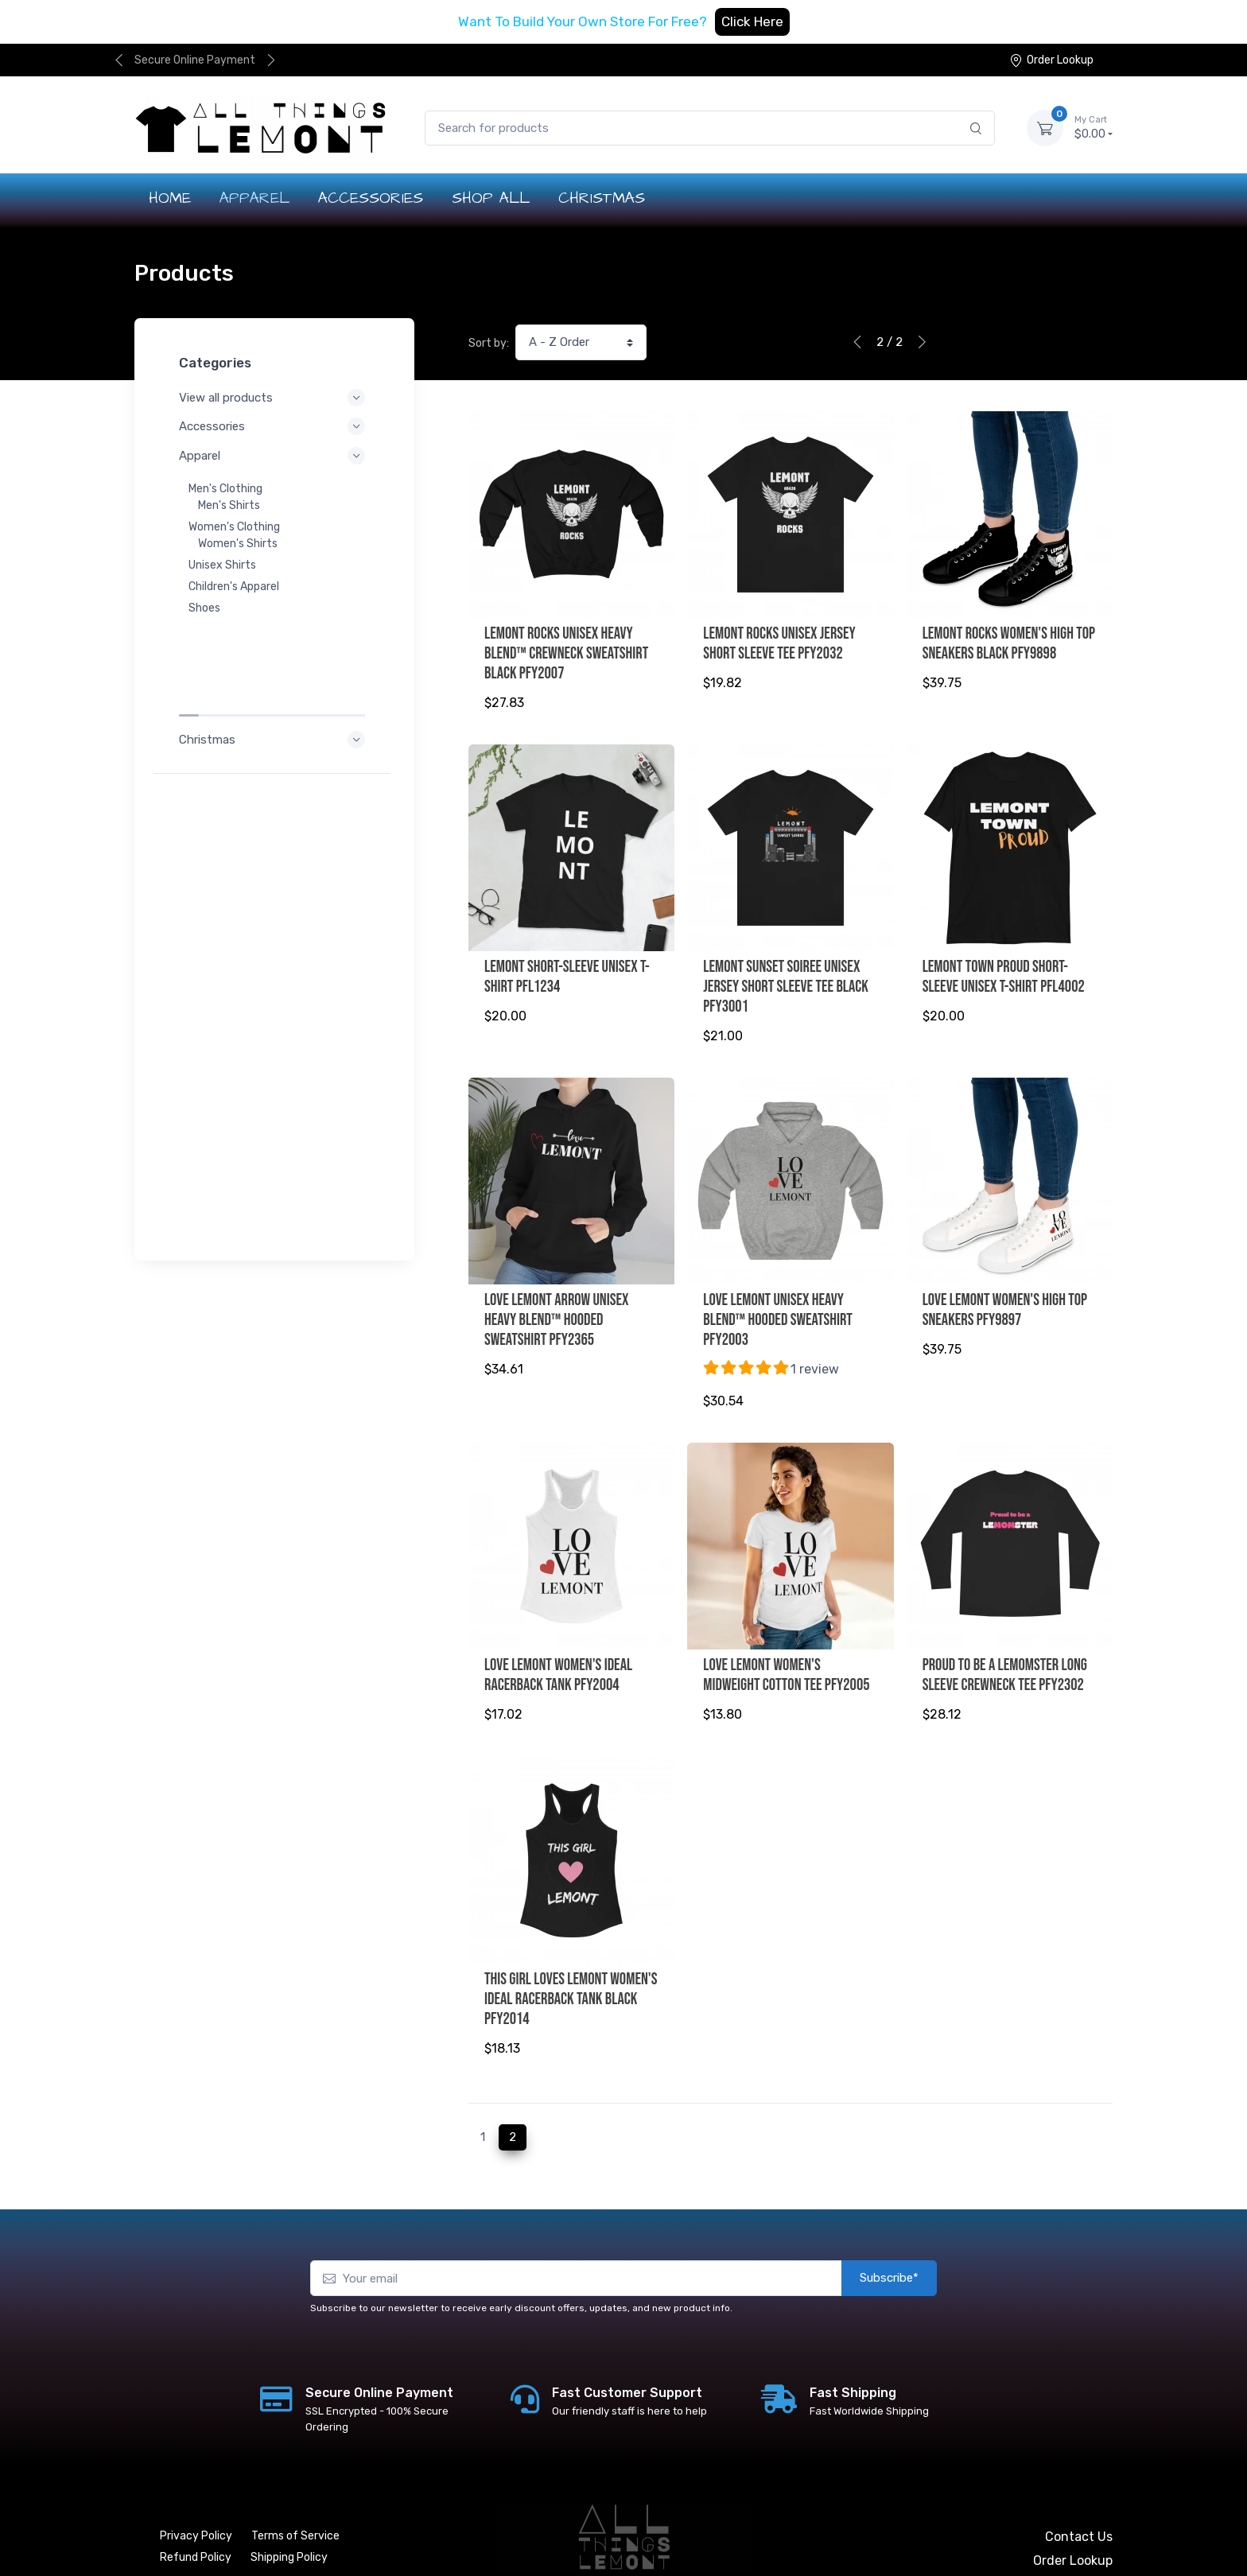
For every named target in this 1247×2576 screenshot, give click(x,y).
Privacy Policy (196, 2502)
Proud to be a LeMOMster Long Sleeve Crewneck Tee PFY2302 (1005, 1655)
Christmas (274, 639)
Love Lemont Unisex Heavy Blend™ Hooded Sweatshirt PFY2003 (778, 1307)
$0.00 (1093, 127)
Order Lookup (1051, 60)
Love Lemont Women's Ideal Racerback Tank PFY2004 (558, 1655)
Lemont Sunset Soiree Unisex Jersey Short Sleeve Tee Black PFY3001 (785, 980)
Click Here (752, 21)
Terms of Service (295, 2502)
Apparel (274, 455)
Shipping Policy (289, 2524)
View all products (274, 397)
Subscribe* (889, 2245)
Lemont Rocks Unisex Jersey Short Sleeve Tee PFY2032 (779, 643)
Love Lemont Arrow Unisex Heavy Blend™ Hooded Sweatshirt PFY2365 (556, 1307)
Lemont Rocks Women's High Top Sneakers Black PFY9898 (1009, 643)
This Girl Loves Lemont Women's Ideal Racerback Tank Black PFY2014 (570, 1972)
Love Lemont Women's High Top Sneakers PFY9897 (1005, 1297)
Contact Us (1079, 2503)
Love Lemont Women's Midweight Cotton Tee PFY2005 (786, 1655)
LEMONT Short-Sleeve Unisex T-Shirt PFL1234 (567, 970)
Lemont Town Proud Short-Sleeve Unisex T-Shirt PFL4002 (1004, 970)
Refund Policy (195, 2524)
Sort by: (488, 343)
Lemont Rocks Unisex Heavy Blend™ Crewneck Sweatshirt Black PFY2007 (566, 653)
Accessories (274, 426)
